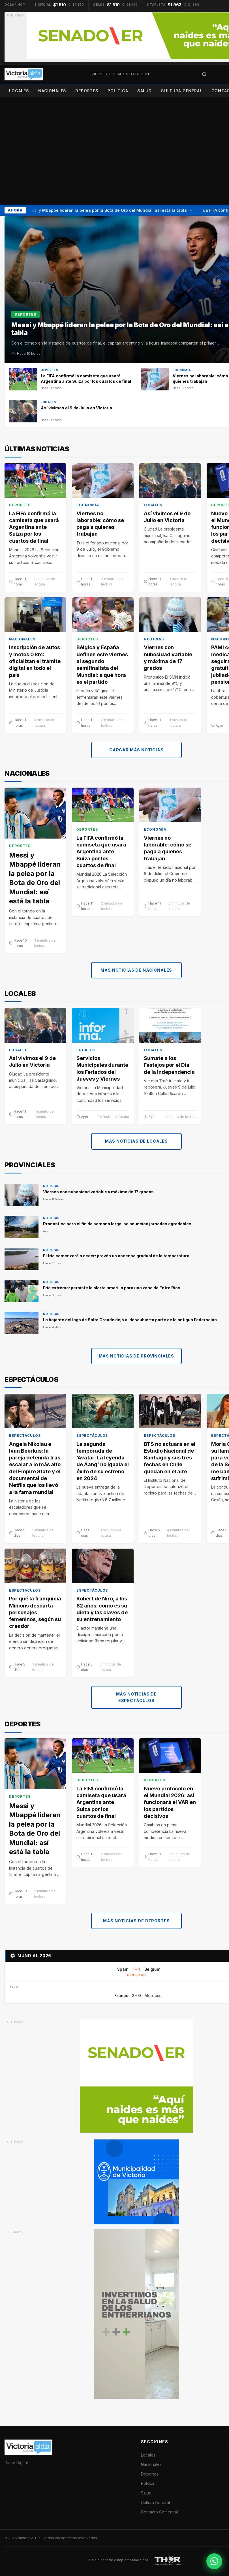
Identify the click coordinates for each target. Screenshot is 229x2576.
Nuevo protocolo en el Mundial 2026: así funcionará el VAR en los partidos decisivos (170, 1802)
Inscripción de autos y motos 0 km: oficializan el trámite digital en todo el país (35, 661)
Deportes (87, 90)
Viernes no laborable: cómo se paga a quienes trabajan (100, 523)
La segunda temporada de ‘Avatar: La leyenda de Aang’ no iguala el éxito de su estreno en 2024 (102, 1461)
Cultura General (181, 90)
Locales (19, 90)
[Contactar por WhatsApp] (214, 2561)
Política (118, 90)
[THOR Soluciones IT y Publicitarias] (167, 2560)
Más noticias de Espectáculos (136, 1697)
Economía (87, 505)
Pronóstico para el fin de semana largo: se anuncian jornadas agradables (117, 1223)
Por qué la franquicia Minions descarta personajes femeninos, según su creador (35, 1612)
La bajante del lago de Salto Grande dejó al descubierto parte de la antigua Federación (130, 1319)
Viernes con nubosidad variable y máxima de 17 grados (168, 658)
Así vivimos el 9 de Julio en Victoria (167, 516)
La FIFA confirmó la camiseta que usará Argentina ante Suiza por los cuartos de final (34, 527)
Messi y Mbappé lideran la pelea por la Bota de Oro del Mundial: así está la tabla (107, 210)
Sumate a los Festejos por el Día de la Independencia (169, 1065)
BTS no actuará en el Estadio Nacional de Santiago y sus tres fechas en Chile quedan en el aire (169, 1457)
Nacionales (52, 90)
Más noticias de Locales (136, 1141)
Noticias (154, 639)
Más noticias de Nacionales (136, 970)
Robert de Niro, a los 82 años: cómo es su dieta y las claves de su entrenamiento (102, 1609)
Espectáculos (25, 1436)
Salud (144, 90)
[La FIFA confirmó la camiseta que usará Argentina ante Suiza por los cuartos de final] (70, 379)
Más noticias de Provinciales (136, 1356)
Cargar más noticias (136, 749)
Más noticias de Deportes (136, 1920)
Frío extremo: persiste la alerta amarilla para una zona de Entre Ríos (111, 1287)
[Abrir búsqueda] (204, 74)
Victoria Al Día (29, 2538)
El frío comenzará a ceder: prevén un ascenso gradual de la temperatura (116, 1255)
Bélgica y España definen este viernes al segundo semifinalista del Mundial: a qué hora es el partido (102, 665)
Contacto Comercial (159, 2511)
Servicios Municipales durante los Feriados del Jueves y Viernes (102, 1068)
